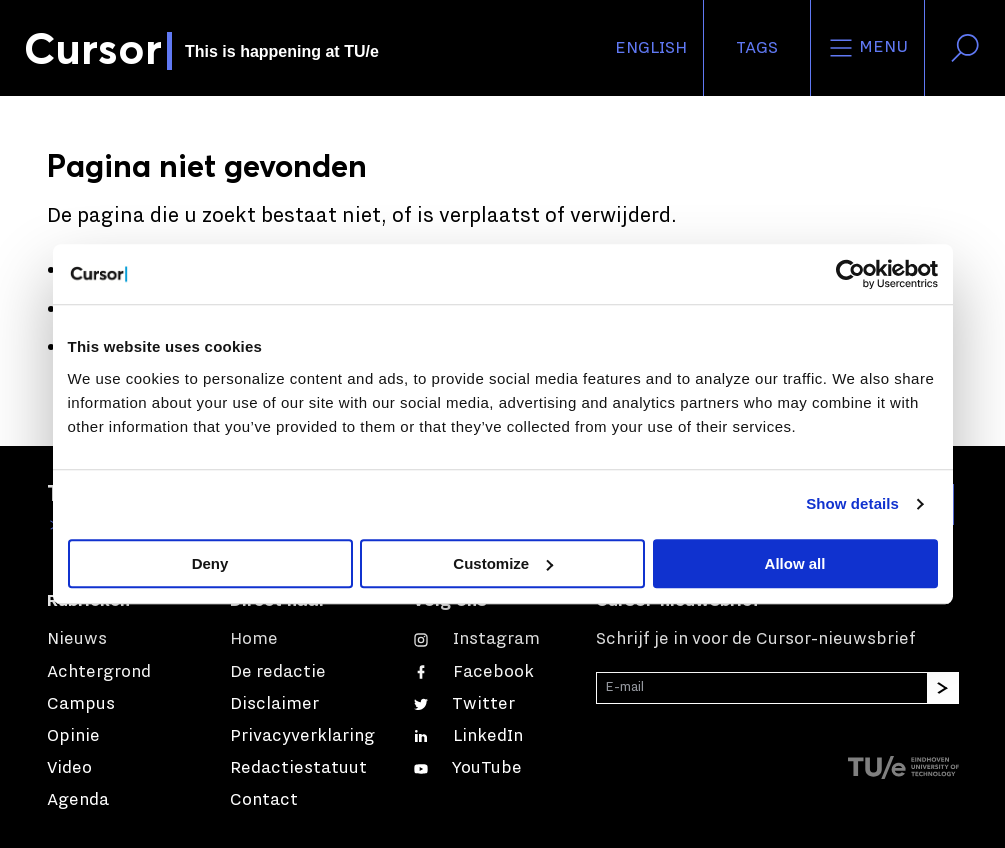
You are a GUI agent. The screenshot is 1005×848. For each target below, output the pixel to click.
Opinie (73, 736)
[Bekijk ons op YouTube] (467, 768)
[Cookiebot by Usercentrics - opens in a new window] (850, 274)
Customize (503, 563)
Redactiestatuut (298, 768)
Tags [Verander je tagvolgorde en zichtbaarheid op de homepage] (757, 48)
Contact (264, 800)
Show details (852, 503)
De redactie (278, 672)
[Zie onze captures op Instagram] (476, 639)
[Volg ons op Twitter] (464, 704)
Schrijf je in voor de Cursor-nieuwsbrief (756, 639)
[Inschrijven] (943, 688)
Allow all (795, 563)
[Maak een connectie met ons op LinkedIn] (468, 736)
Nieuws (77, 639)
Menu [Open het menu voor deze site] (867, 48)
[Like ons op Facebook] (473, 672)
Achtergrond (99, 672)
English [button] (651, 48)
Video (69, 768)
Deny (210, 563)
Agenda (78, 800)
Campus (81, 704)
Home (254, 639)
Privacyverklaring (302, 736)
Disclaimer (274, 704)
